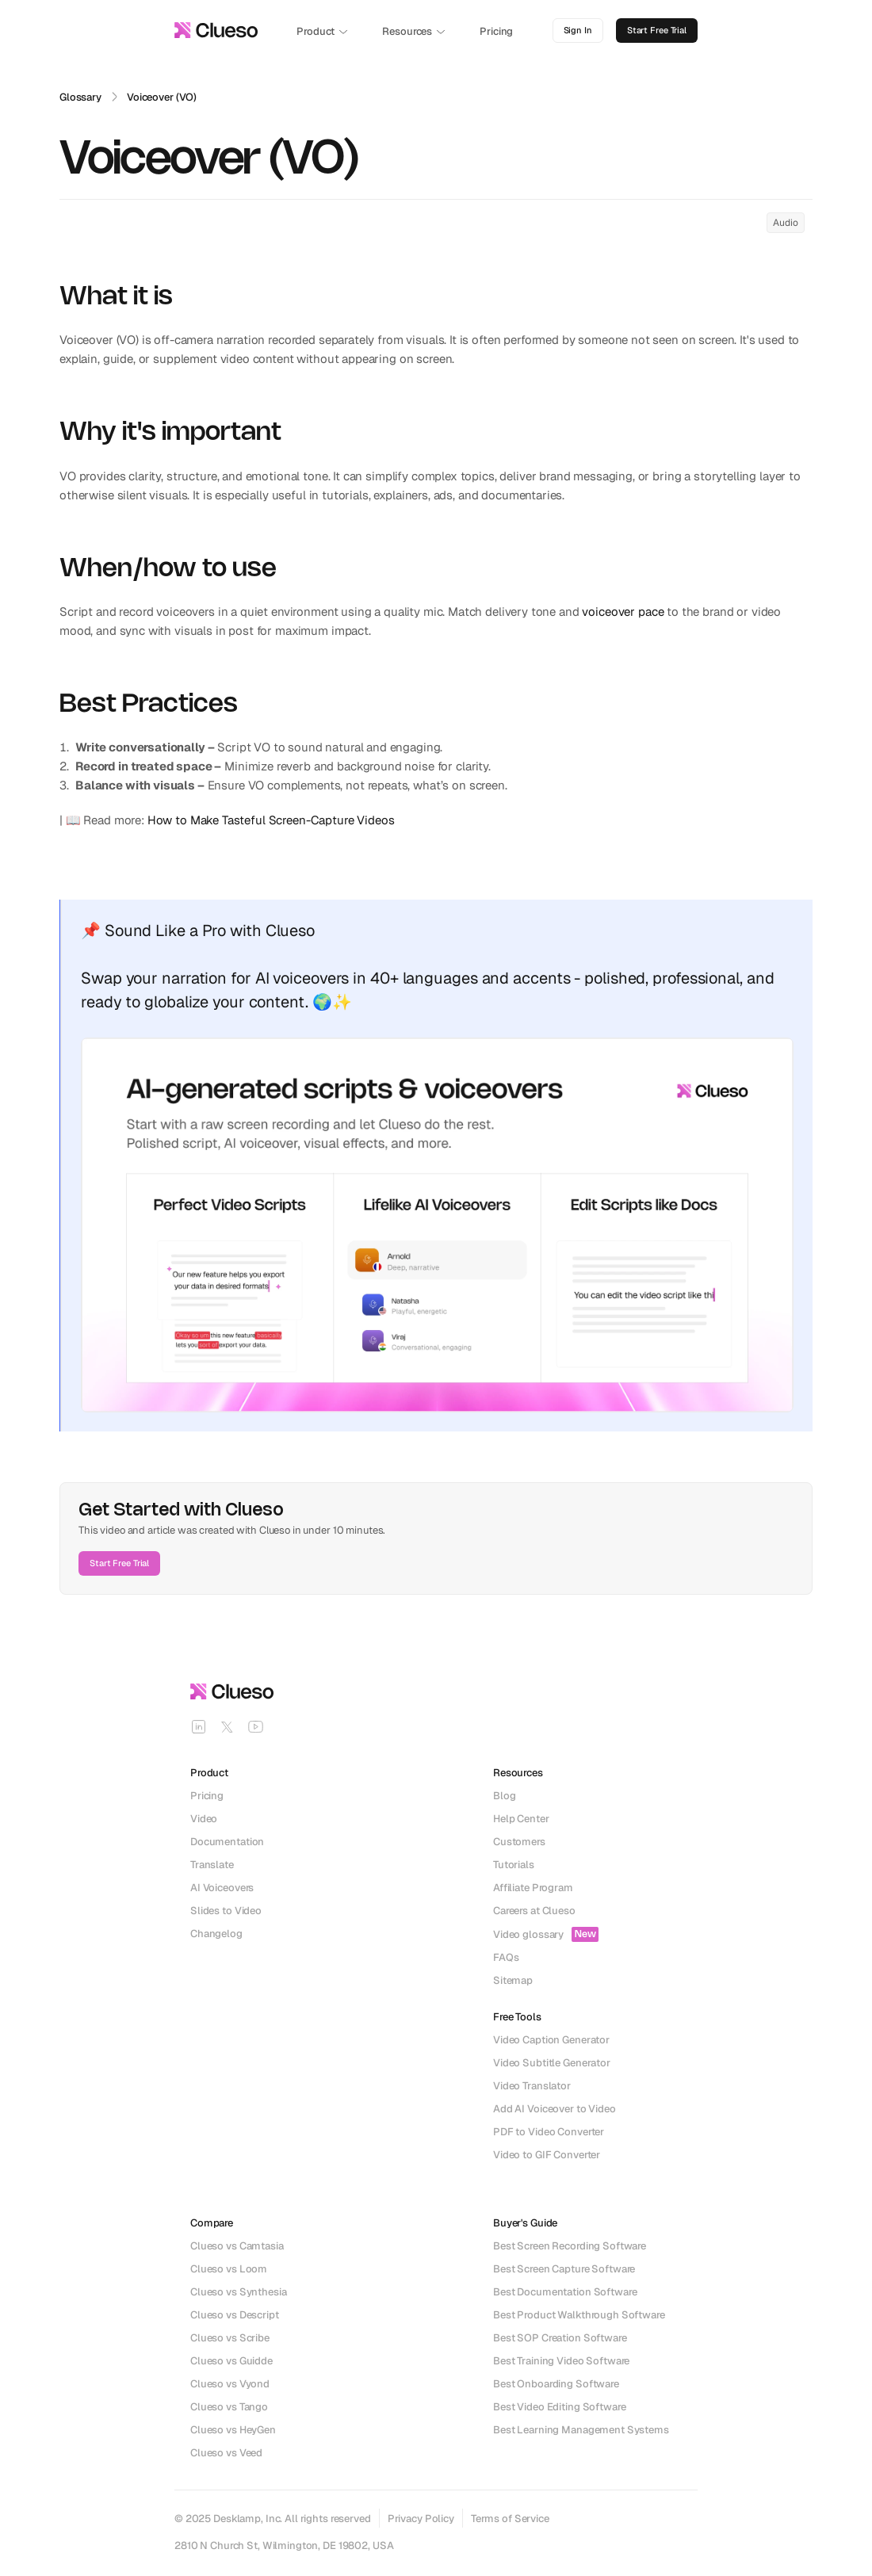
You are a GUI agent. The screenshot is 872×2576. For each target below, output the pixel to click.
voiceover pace (623, 611)
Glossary (80, 97)
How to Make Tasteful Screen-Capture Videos (271, 819)
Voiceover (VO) (162, 97)
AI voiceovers (302, 978)
